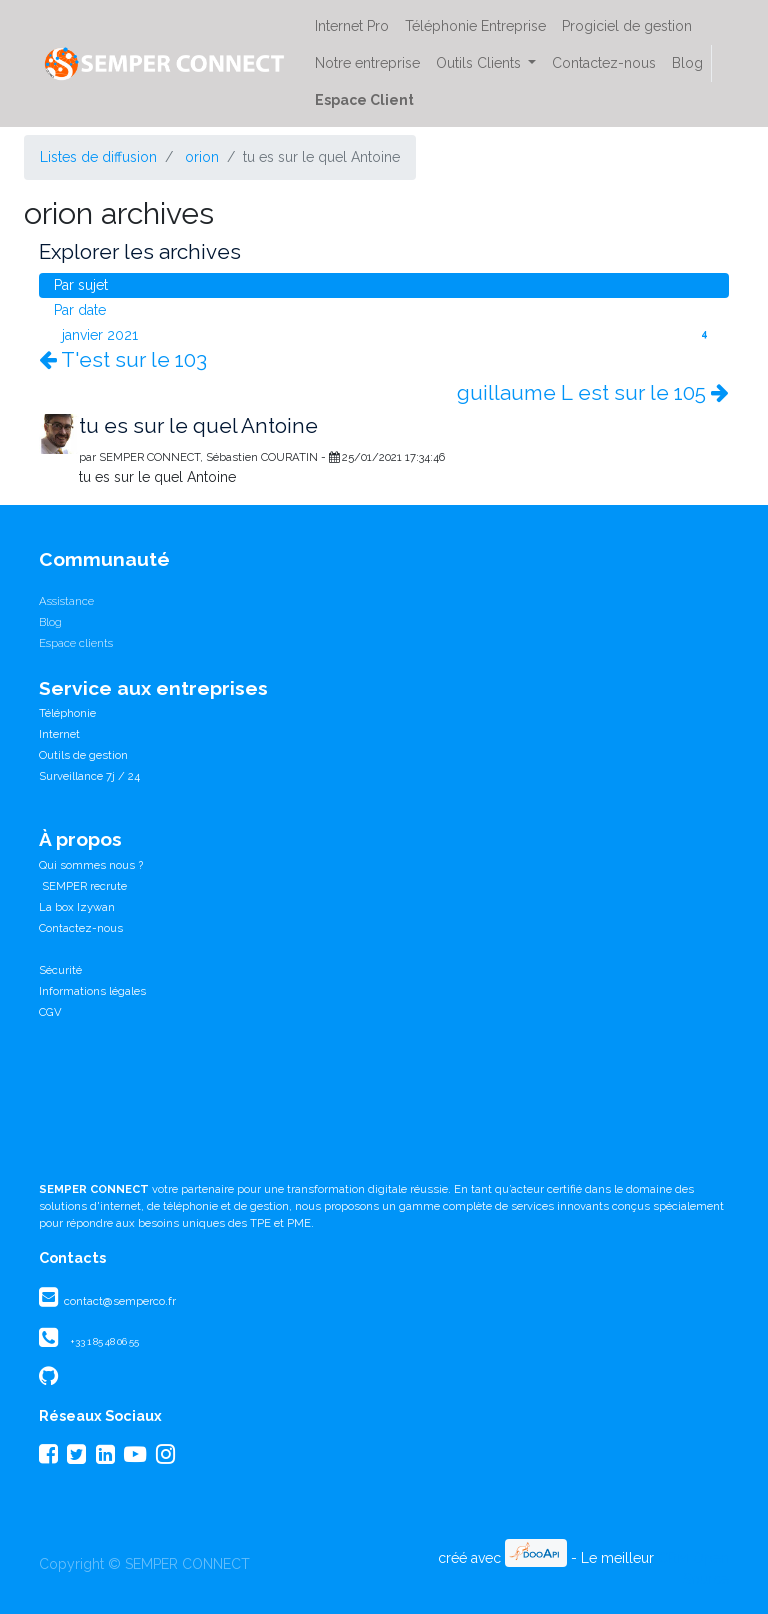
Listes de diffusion (98, 157)
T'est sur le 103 (123, 360)
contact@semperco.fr (118, 1301)
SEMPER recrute (83, 886)
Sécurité (60, 970)
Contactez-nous (81, 928)
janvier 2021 (388, 334)
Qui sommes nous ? (91, 865)
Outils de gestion (83, 755)
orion (202, 157)
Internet (59, 734)
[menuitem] (352, 26)
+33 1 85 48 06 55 (104, 1341)
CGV (50, 1012)
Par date (80, 310)
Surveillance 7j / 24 (89, 776)
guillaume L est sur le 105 (593, 393)
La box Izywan (77, 907)
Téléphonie (67, 713)
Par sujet (81, 285)
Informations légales (92, 991)
